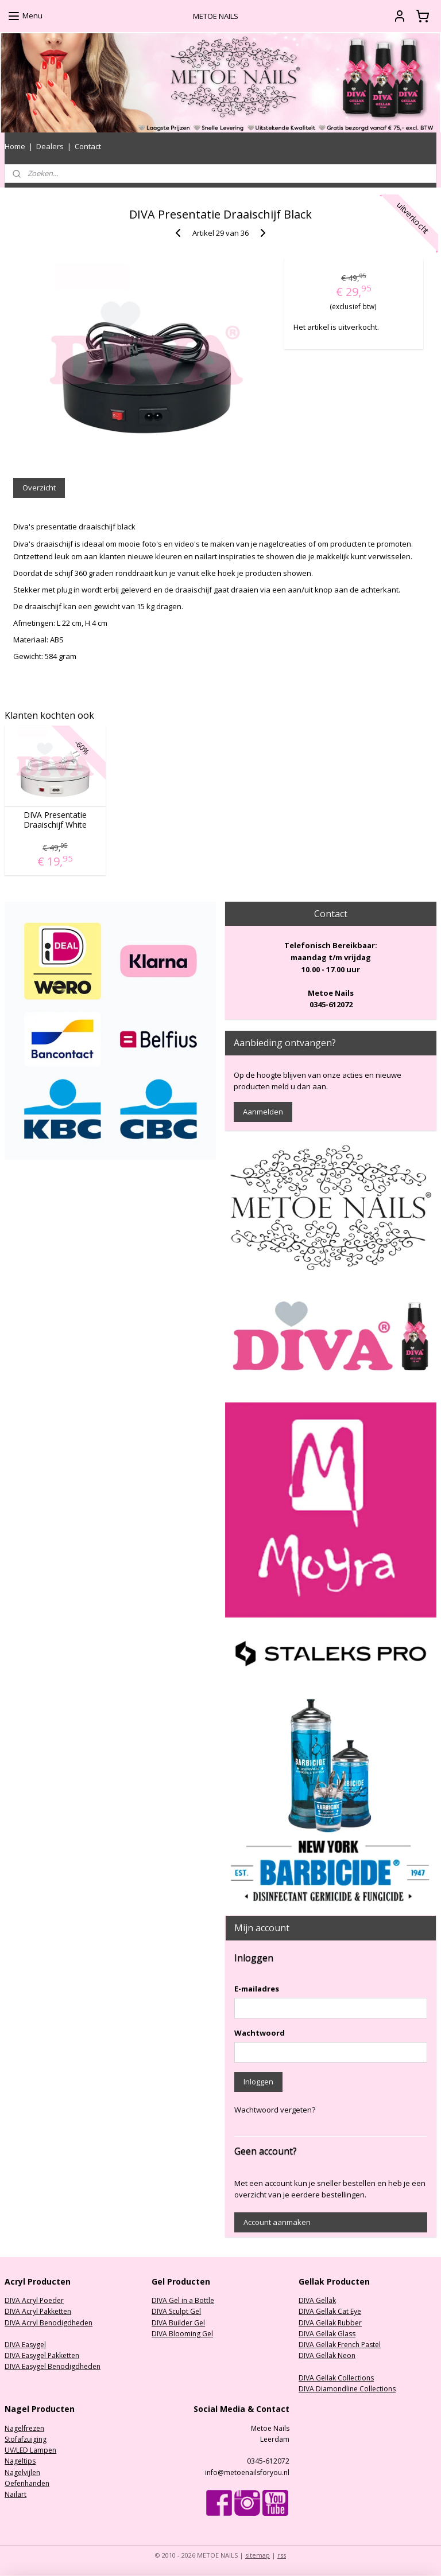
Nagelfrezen (24, 2428)
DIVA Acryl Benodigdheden (48, 2323)
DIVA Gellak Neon (327, 2355)
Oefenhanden (27, 2483)
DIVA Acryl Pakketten (38, 2311)
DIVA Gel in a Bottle (183, 2300)
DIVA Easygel (25, 2344)
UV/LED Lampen (30, 2450)
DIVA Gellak (317, 2300)
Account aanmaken (277, 2222)
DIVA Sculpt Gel (176, 2311)
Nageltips (20, 2461)
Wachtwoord (259, 2033)
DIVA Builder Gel (178, 2323)
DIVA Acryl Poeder (34, 2300)
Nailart (15, 2494)
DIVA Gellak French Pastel (340, 2344)
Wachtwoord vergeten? (274, 2110)
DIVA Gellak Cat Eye (330, 2311)
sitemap (257, 2555)
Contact (88, 146)
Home (15, 146)
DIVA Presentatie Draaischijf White (55, 820)
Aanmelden (263, 1111)
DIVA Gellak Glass (327, 2334)
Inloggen (258, 2081)
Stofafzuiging (26, 2439)
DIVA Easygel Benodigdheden (52, 2366)
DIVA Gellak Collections (336, 2378)
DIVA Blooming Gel (182, 2334)
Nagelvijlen (22, 2472)
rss (281, 2555)
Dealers (50, 146)
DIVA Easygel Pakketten (42, 2355)
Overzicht (39, 487)
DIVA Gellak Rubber (330, 2323)
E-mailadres (256, 1988)
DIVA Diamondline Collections (347, 2389)
